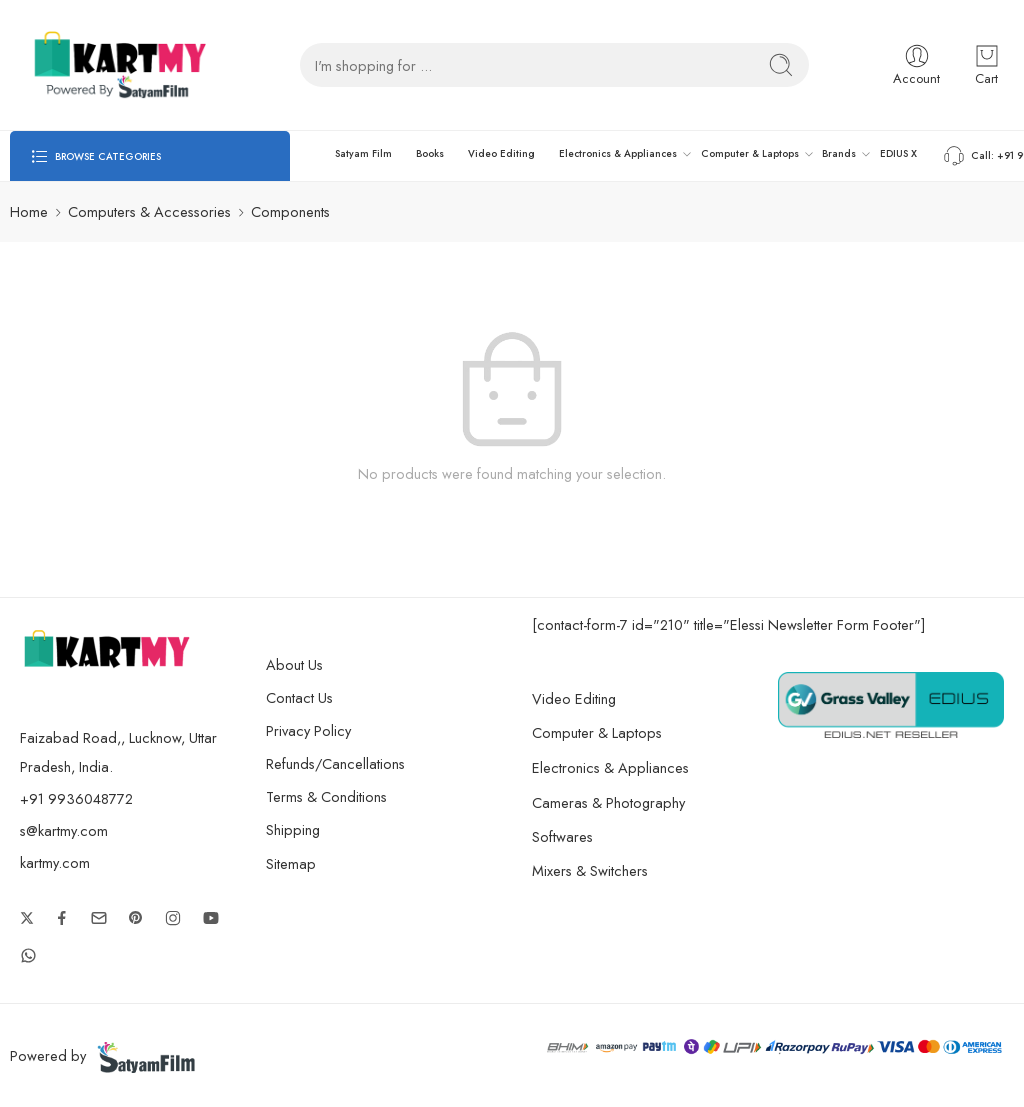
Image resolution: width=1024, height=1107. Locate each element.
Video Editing (501, 153)
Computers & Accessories (149, 211)
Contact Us (299, 697)
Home (29, 211)
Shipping (293, 829)
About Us (294, 664)
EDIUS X (898, 153)
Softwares (562, 836)
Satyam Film (363, 153)
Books (430, 153)
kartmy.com (55, 862)
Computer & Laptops (750, 154)
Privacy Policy (308, 730)
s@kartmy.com (64, 830)
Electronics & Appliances (618, 154)
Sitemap (291, 863)
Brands (839, 154)
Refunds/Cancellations (335, 763)
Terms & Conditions (326, 796)
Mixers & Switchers (607, 870)
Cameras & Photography (626, 802)
